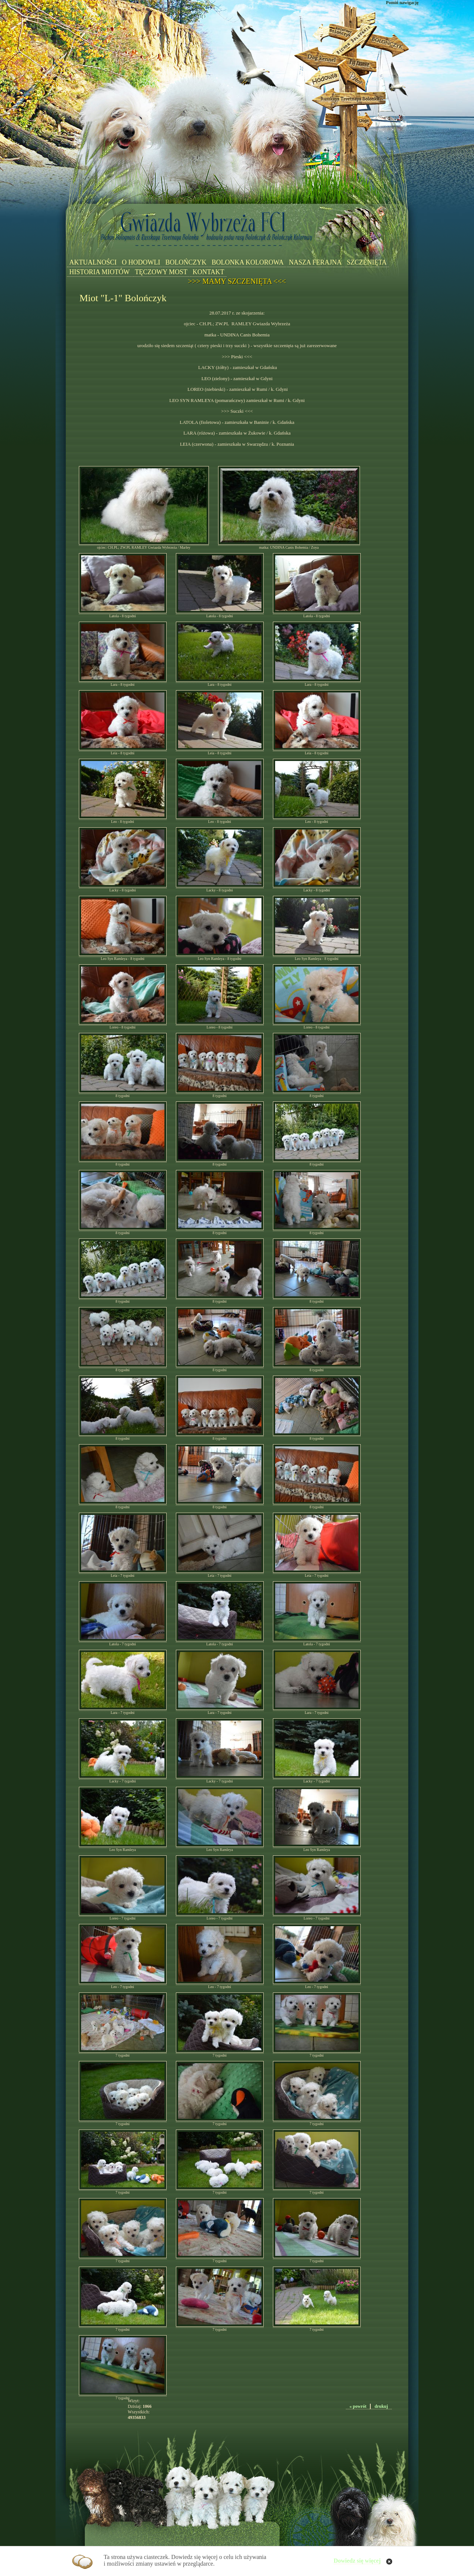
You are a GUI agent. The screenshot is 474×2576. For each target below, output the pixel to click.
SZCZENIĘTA (367, 262)
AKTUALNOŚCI (93, 262)
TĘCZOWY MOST (161, 272)
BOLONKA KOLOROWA (247, 262)
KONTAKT (208, 272)
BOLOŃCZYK (185, 262)
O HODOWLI (141, 262)
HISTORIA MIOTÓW (99, 272)
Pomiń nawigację (402, 2)
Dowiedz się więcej (357, 2560)
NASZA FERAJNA (315, 262)
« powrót (358, 2406)
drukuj (381, 2406)
